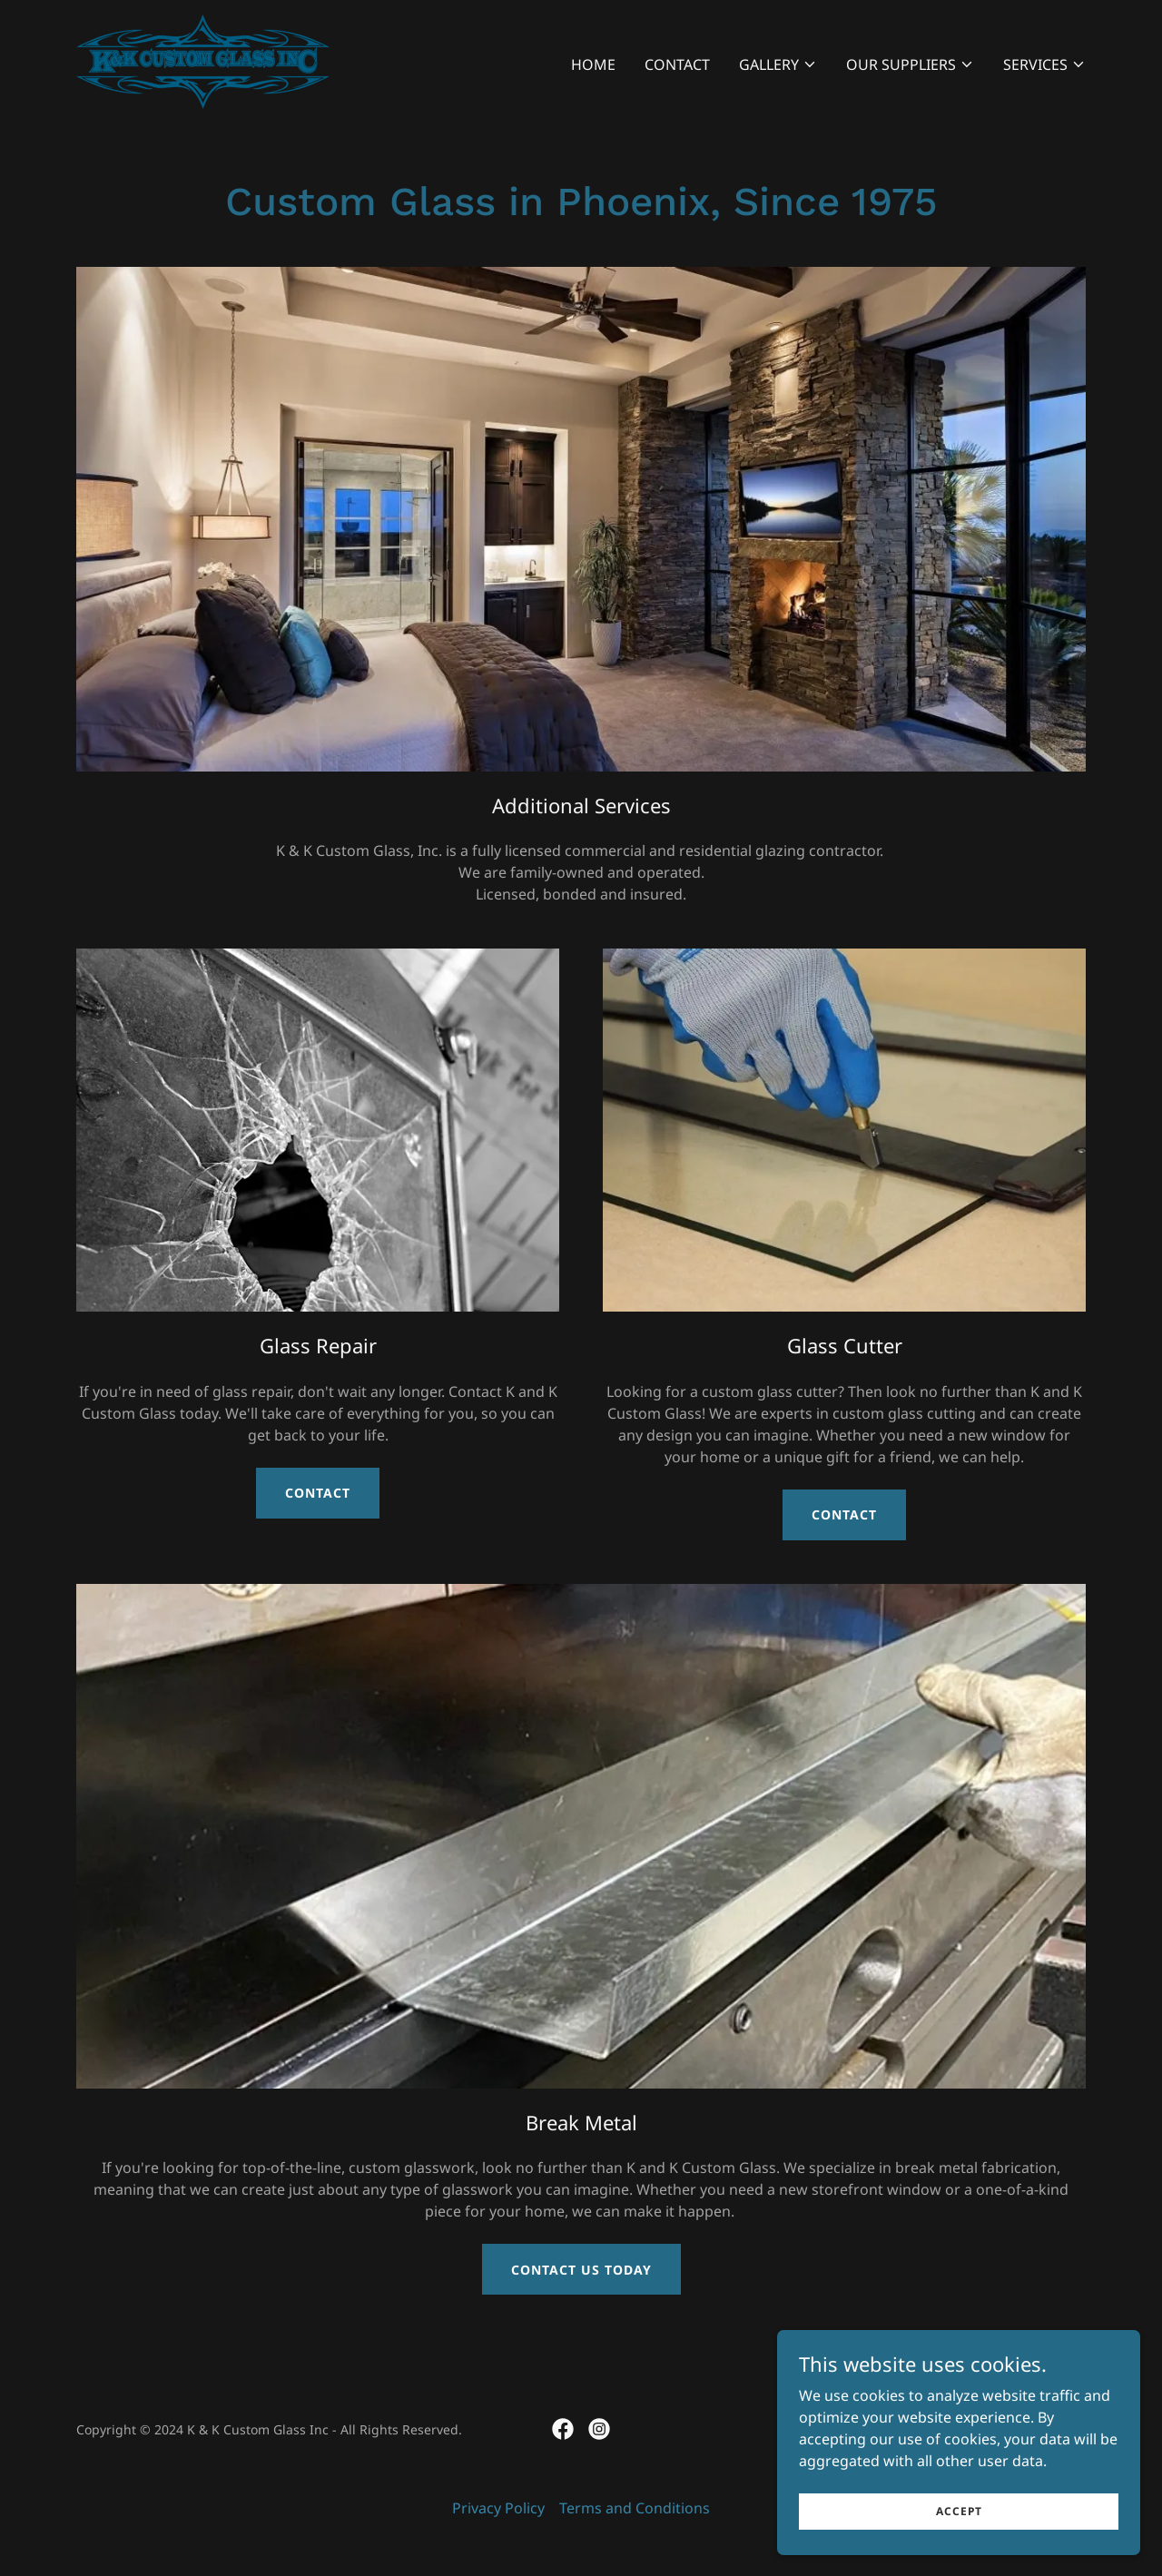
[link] (203, 60)
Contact (317, 1492)
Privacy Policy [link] (498, 2508)
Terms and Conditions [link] (634, 2508)
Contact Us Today (581, 2269)
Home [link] (593, 64)
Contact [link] (677, 64)
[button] (778, 64)
